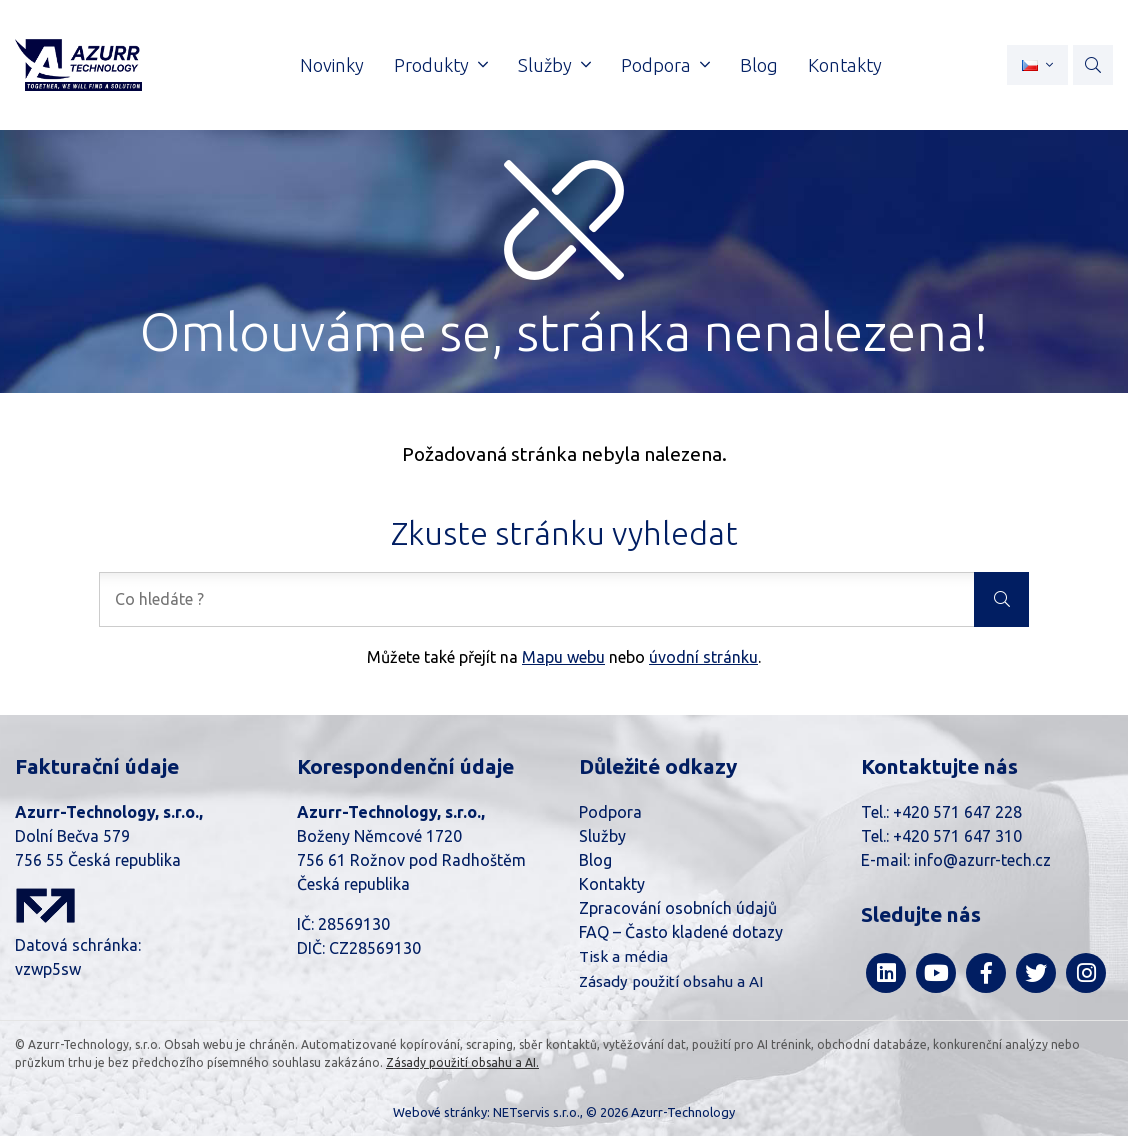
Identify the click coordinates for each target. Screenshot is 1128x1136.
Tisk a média (623, 956)
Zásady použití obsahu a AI (671, 981)
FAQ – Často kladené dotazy (681, 932)
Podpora (610, 812)
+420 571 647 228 (957, 812)
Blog (595, 860)
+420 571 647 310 (957, 836)
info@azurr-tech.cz (982, 860)
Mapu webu (563, 657)
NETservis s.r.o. (536, 1112)
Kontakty (612, 884)
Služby (602, 836)
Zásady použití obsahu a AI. (462, 1062)
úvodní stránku (703, 657)
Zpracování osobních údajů (678, 908)
